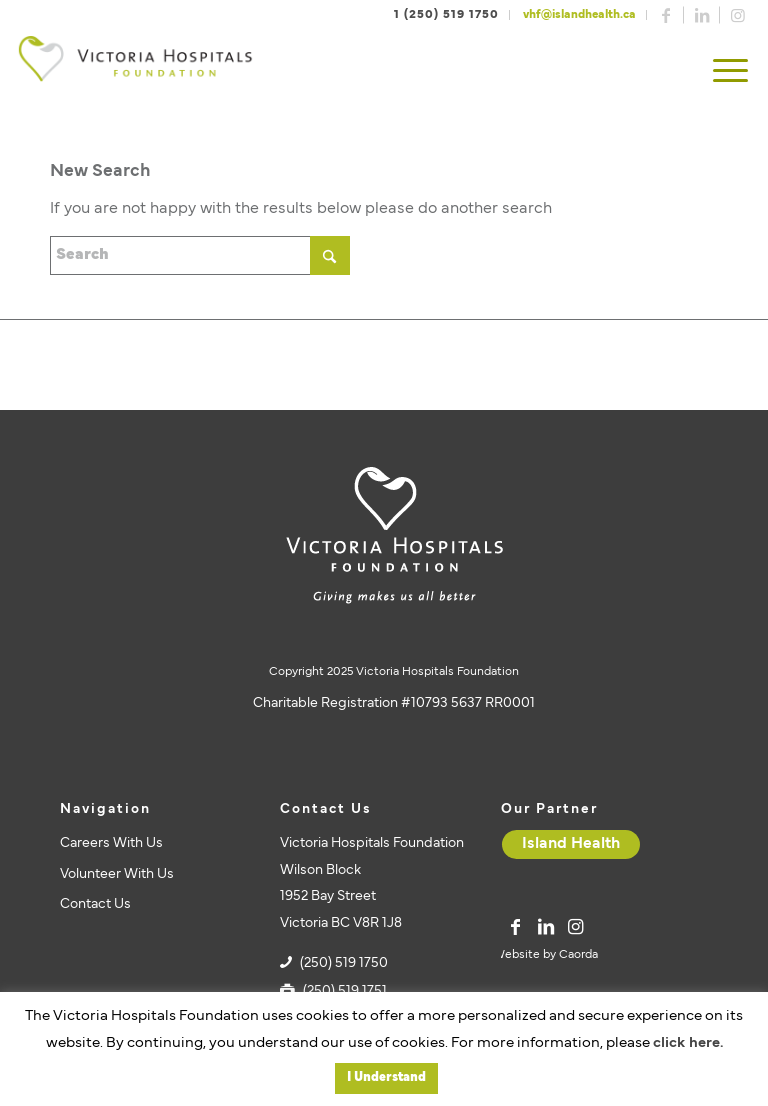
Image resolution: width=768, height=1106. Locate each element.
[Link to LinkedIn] (702, 15)
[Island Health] (571, 844)
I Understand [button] (386, 1078)
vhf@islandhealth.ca (579, 15)
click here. (688, 1043)
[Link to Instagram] (738, 15)
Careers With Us (111, 843)
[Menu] (730, 72)
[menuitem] (730, 72)
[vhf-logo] (135, 72)
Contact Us (95, 904)
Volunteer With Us (117, 874)
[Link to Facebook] (666, 15)
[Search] (200, 255)
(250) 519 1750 (344, 963)
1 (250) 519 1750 (446, 15)
